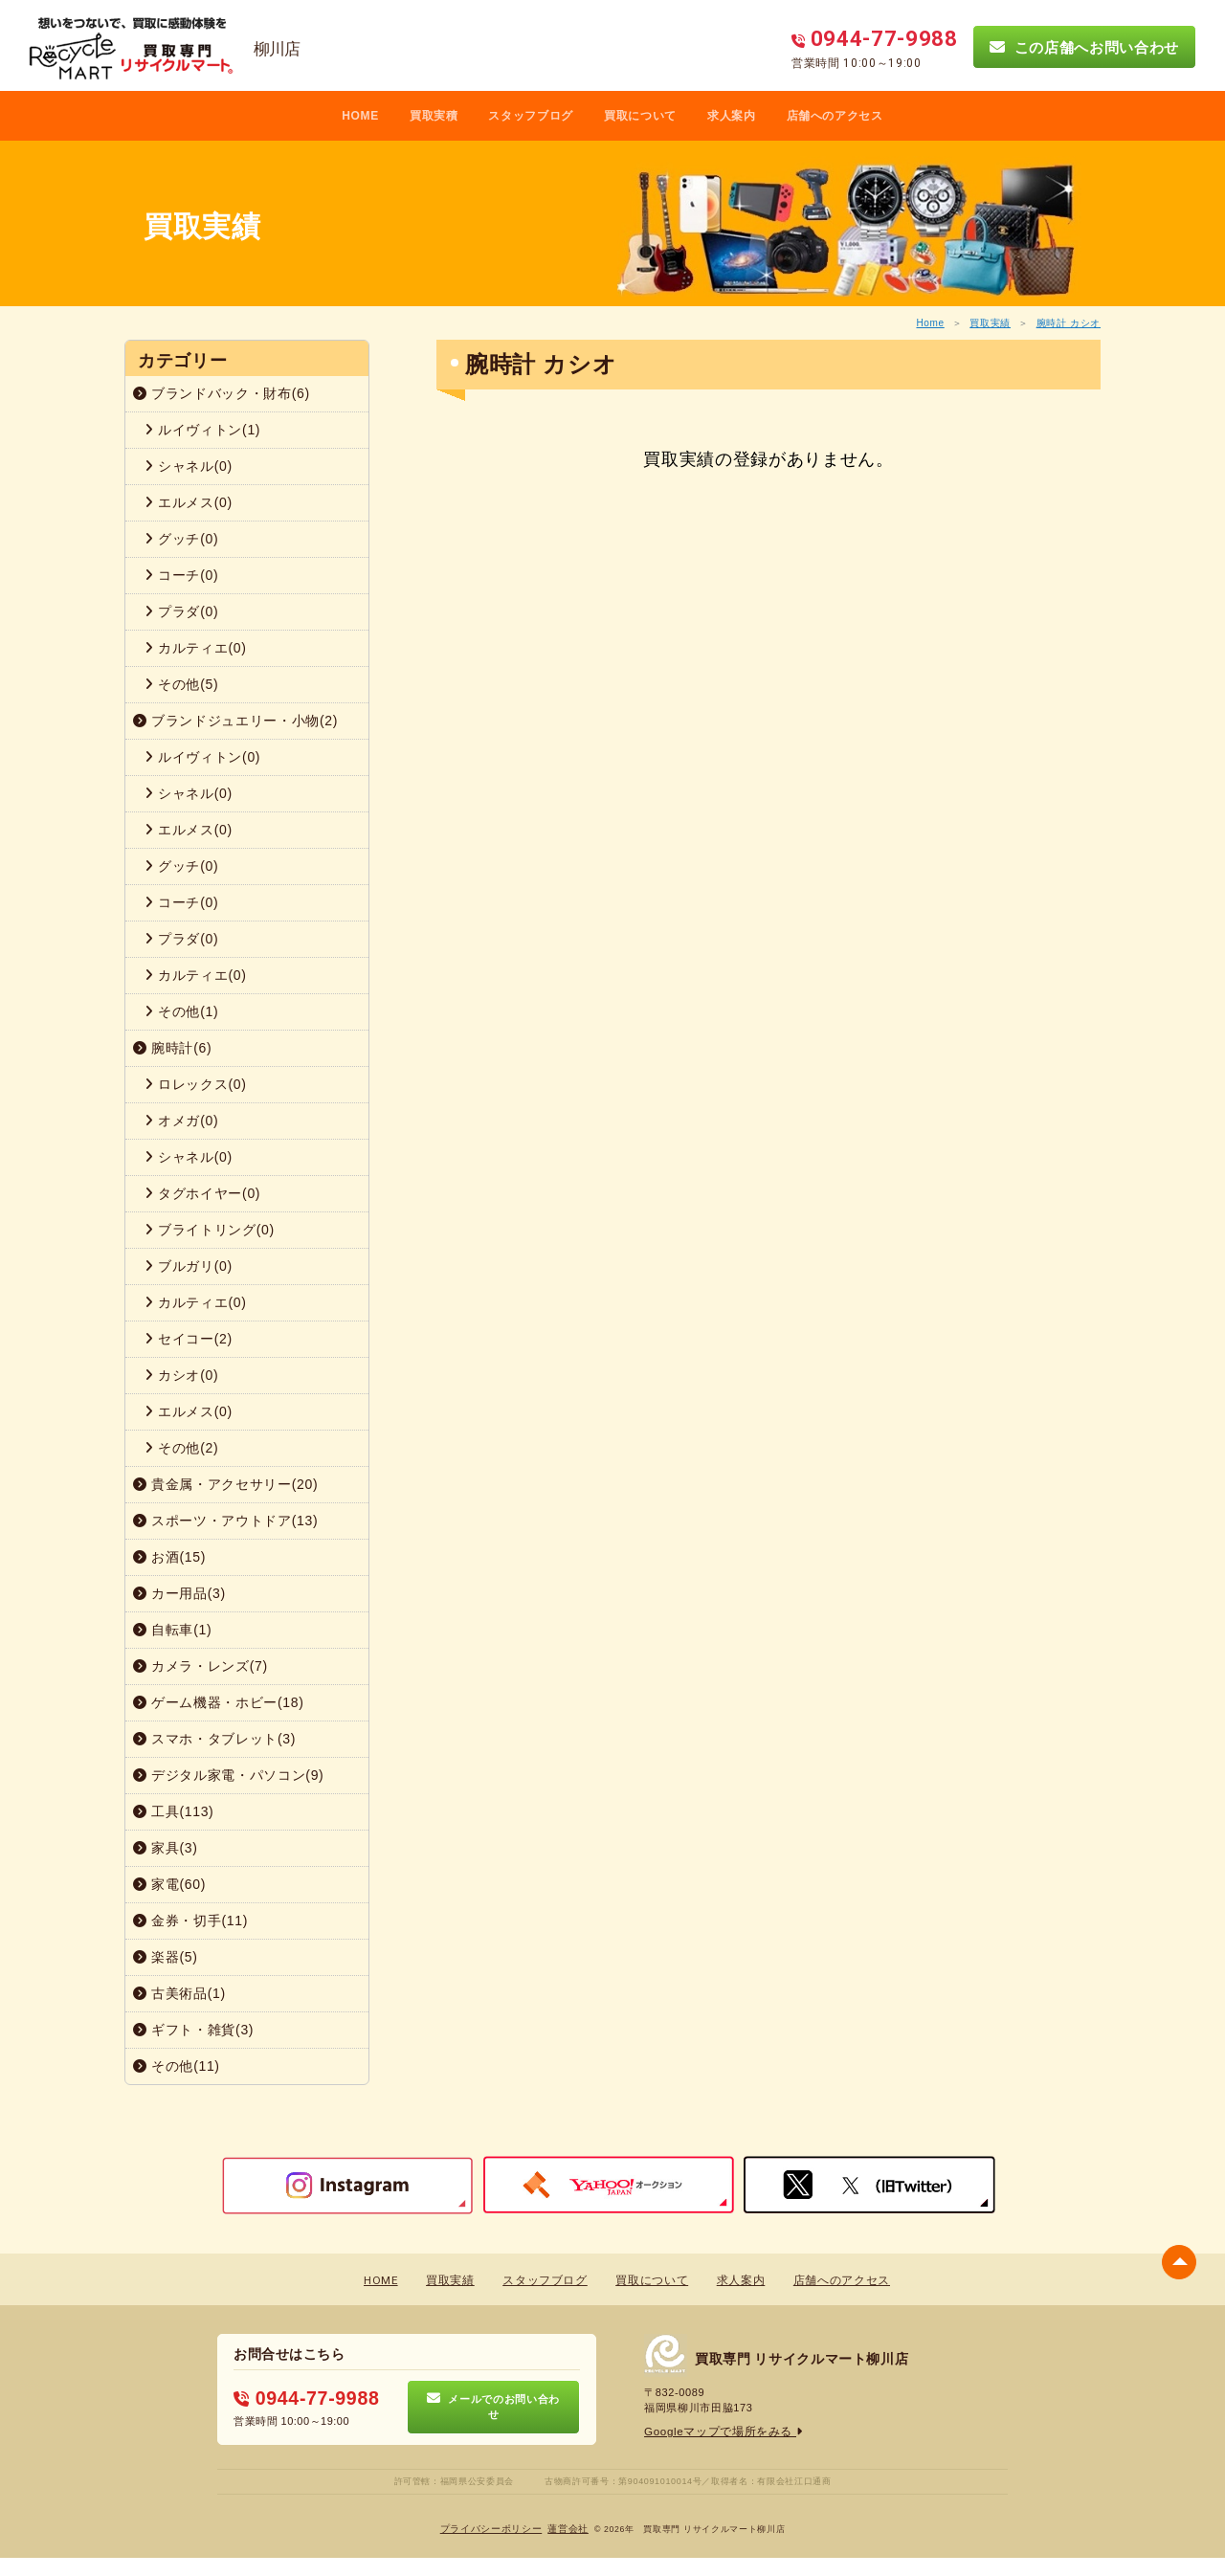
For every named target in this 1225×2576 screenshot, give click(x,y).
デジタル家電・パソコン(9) (228, 1775)
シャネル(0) (189, 466)
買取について (640, 115)
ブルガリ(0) (189, 1266)
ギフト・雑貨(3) (193, 2029)
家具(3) (165, 1847)
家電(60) (169, 1884)
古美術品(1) (179, 1993)
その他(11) (176, 2066)
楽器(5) (165, 1957)
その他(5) (181, 684)
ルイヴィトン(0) (202, 757)
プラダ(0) (181, 611)
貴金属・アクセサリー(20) (225, 1484)
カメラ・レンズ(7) (200, 1666)
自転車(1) (172, 1629)
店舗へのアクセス (835, 115)
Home (930, 323)
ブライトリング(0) (210, 1229)
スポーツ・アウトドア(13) (225, 1520)
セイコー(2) (189, 1338)
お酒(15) (169, 1557)
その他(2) (181, 1447)
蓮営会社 (568, 2528)
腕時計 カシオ (1068, 323)
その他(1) (181, 1011)
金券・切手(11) (190, 1920)
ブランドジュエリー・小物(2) (235, 720)
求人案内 (731, 115)
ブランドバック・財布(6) (221, 393)
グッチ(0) (181, 538)
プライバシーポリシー (491, 2528)
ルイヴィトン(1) (202, 429)
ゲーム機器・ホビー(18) (218, 1702)
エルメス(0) (189, 502)
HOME (360, 115)
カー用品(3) (179, 1593)
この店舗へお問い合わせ (1084, 46)
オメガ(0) (181, 1120)
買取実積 (434, 115)
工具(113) (173, 1811)
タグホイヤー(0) (202, 1193)
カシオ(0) (181, 1375)
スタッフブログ (530, 115)
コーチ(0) (181, 575)
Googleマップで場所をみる (718, 2431)
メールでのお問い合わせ (493, 2406)
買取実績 (990, 323)
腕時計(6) (172, 1047)
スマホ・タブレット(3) (214, 1738)
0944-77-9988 (301, 2399)
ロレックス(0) (196, 1084)
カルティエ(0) (196, 647)
